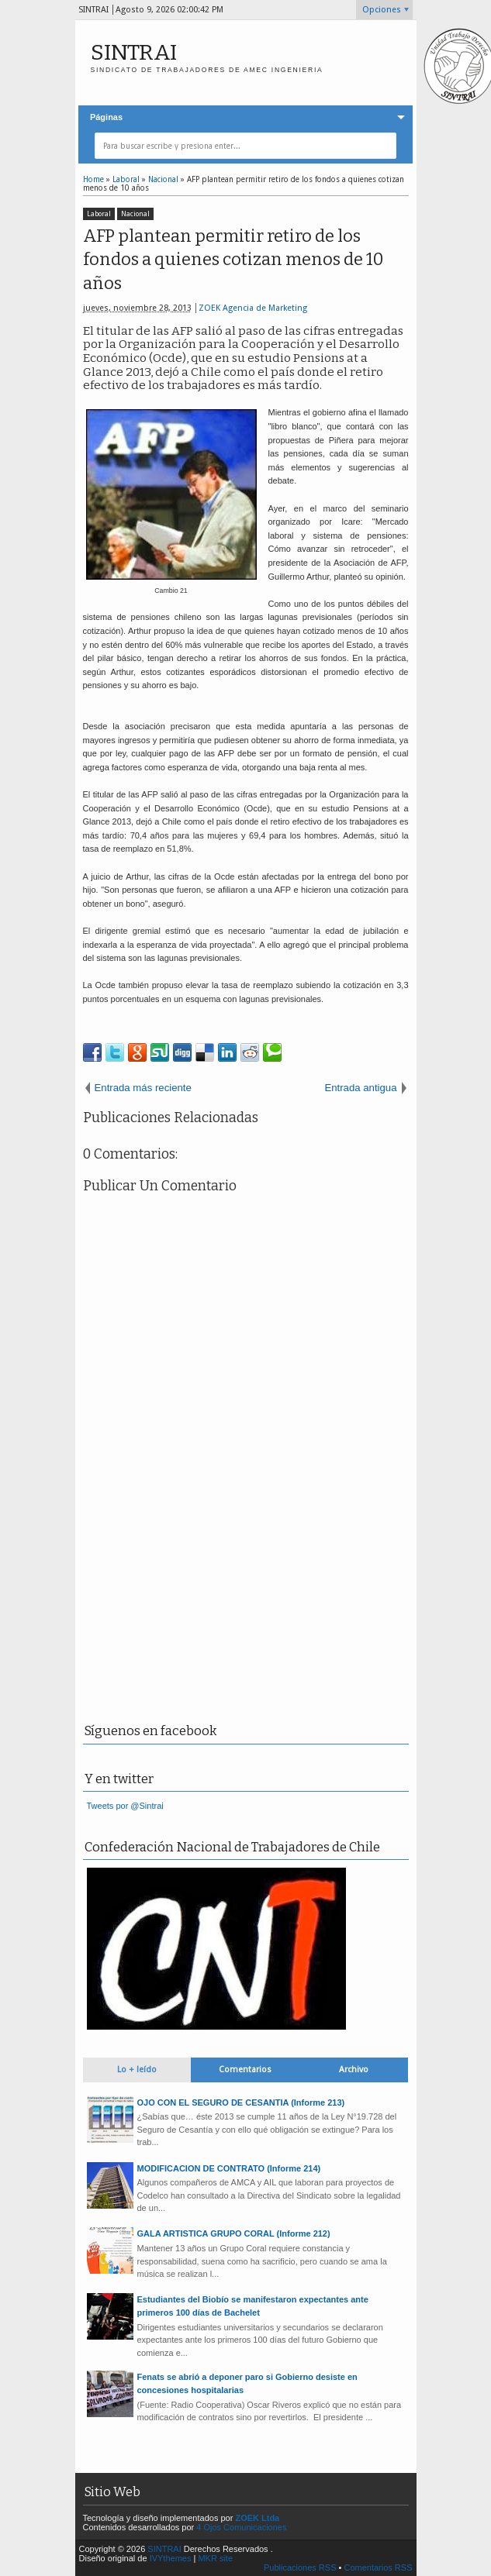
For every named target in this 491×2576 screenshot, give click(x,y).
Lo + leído (137, 2070)
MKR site (215, 2558)
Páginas (106, 117)
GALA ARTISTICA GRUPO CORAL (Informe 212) (233, 2233)
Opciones (381, 10)
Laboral (99, 214)
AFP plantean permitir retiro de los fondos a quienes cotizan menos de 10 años (233, 260)
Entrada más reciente (143, 1087)
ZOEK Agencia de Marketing (253, 308)
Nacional (135, 214)
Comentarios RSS (378, 2567)
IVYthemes (171, 2558)
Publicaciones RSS (300, 2567)
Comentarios (245, 2070)
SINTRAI (134, 52)
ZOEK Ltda (257, 2518)
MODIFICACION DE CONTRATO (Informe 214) (229, 2168)
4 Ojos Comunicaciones (241, 2527)
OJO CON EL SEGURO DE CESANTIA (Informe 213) (241, 2102)
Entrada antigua (360, 1087)
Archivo (353, 2070)
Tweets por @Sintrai (125, 1805)
